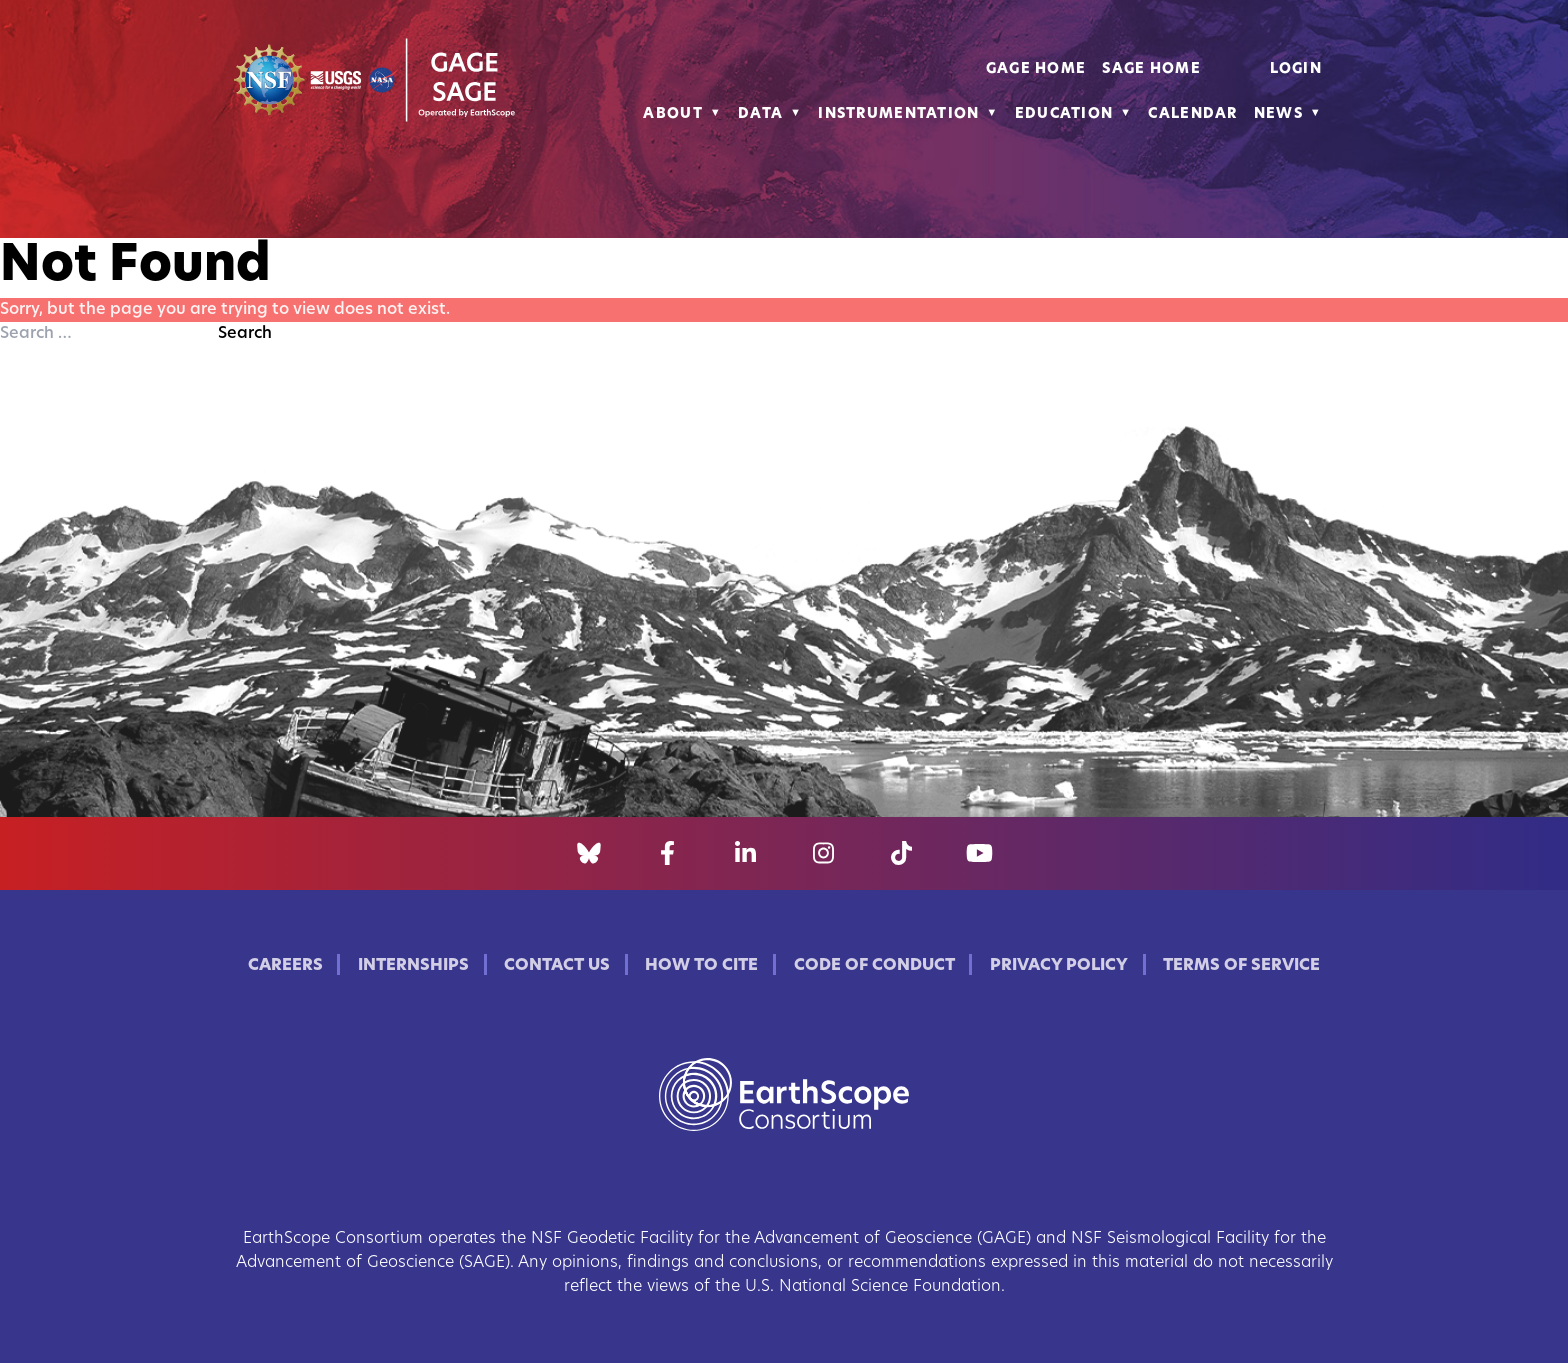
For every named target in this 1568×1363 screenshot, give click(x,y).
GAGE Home (1036, 69)
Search (245, 334)
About (672, 114)
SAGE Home (1151, 69)
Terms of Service (1241, 966)
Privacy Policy (1059, 966)
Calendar (1192, 114)
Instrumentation (898, 114)
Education (1064, 114)
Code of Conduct (874, 966)
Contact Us (557, 966)
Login (1296, 69)
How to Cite (701, 966)
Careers (285, 966)
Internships (413, 966)
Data (760, 114)
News (1278, 114)
